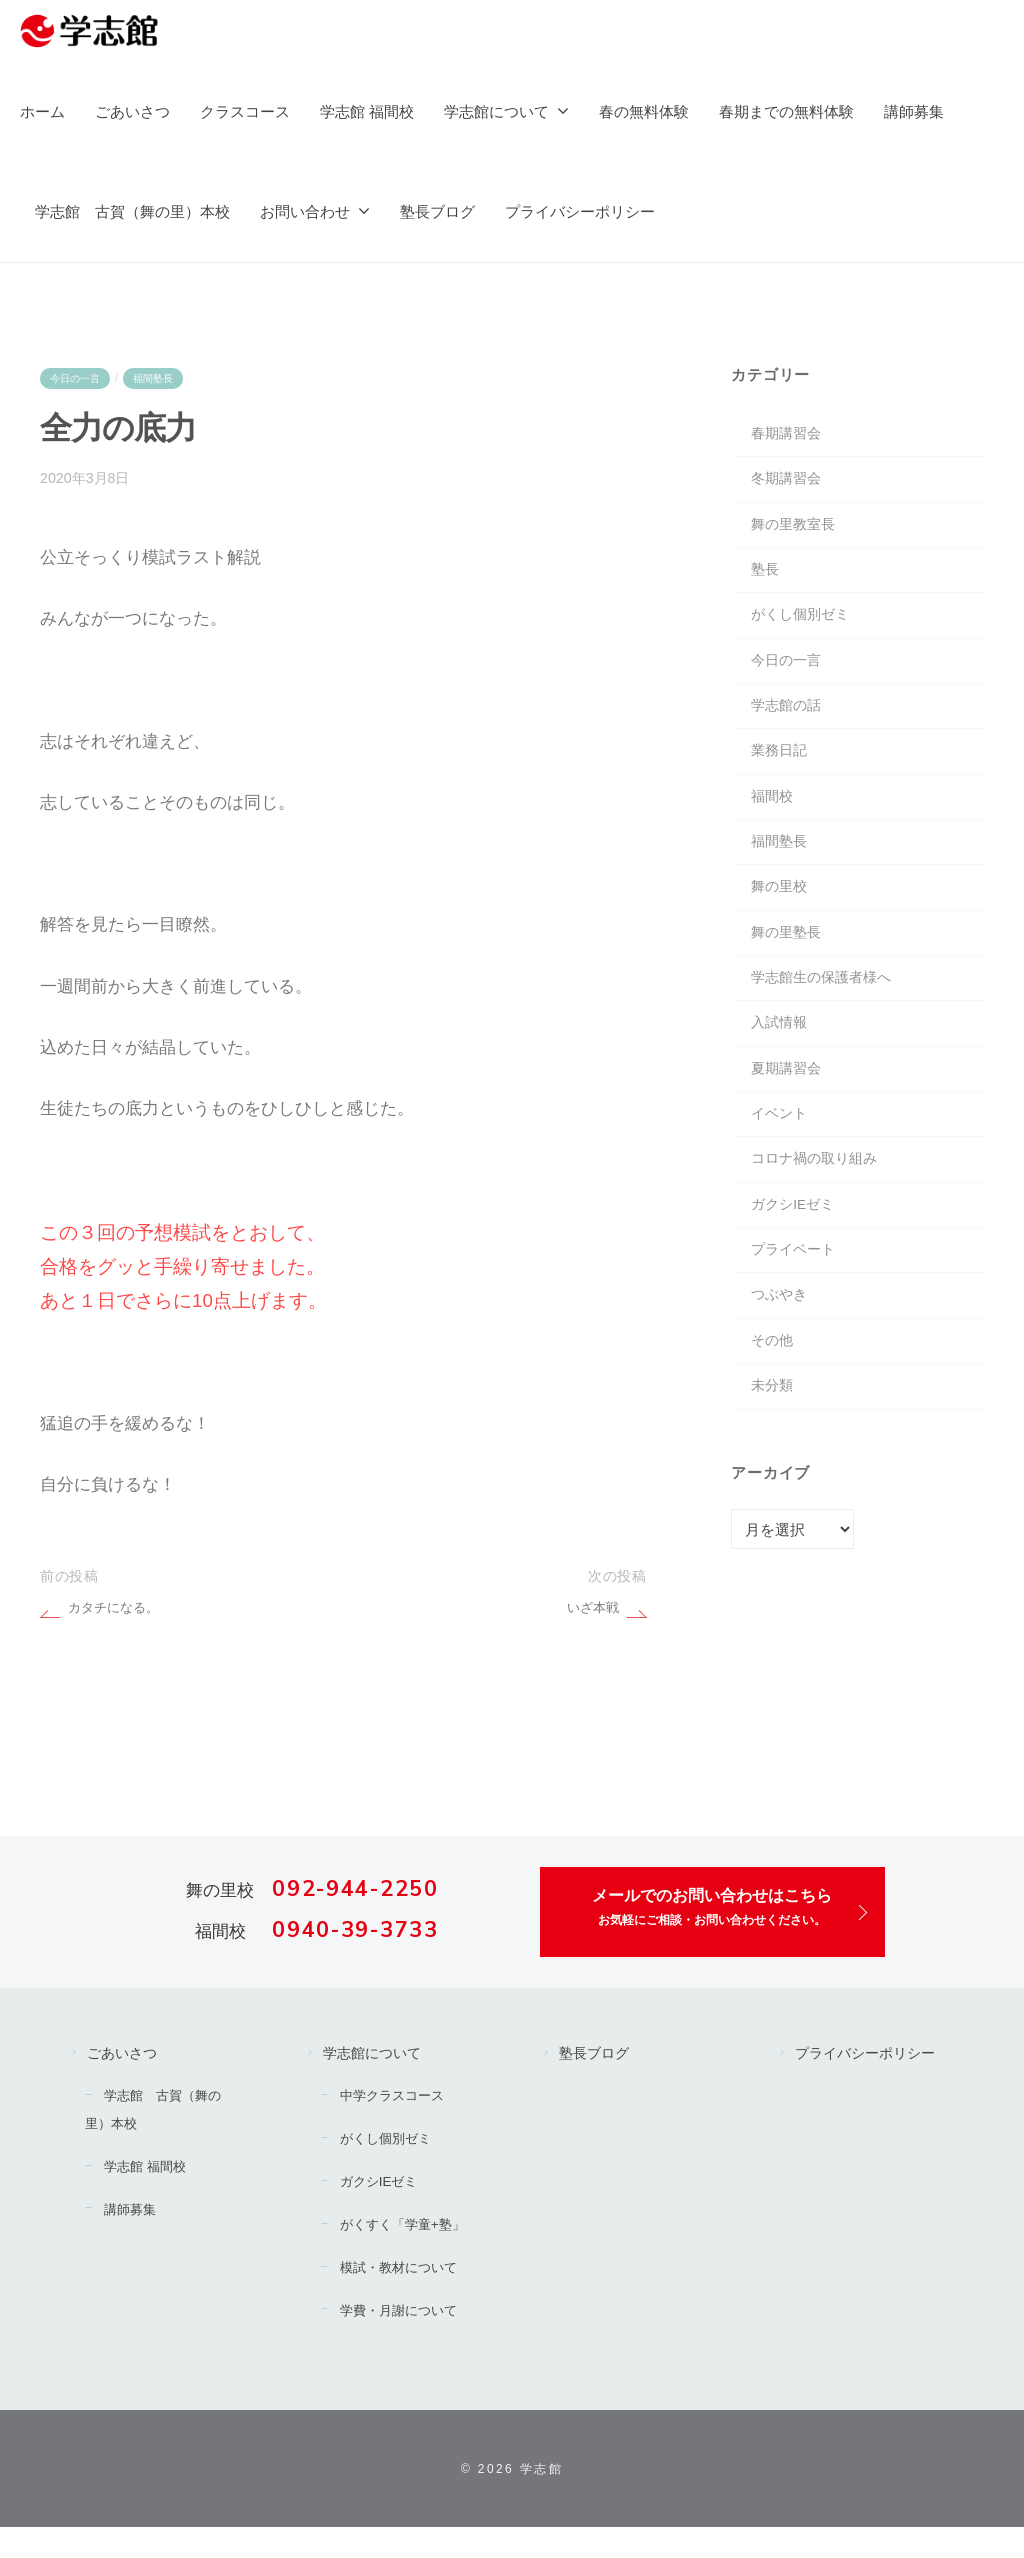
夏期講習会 (788, 1114)
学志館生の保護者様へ (826, 1017)
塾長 (766, 581)
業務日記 (781, 775)
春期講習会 (788, 435)
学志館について (496, 111)
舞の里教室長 (796, 532)
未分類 (773, 1454)
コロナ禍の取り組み (818, 1211)
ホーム (42, 111)
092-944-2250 (355, 1890)
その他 (773, 1406)
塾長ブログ (437, 211)
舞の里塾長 (788, 969)
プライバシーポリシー (580, 211)
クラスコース (245, 111)
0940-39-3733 (355, 1933)
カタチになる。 (117, 1608)
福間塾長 (160, 378)
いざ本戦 (591, 1608)
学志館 (541, 2500)
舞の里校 (781, 920)
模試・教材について (408, 2297)
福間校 (773, 823)
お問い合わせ (305, 211)
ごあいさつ (132, 111)
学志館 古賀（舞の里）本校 (132, 211)
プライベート (796, 1309)
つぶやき (781, 1357)
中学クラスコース (401, 2098)
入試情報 (781, 1066)
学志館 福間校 (367, 111)
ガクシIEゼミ (795, 1260)
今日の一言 (77, 378)
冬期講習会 (788, 483)
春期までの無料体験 (786, 111)
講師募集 (914, 111)
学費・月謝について (408, 2340)
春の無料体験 (644, 111)
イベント (781, 1163)
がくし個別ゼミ (803, 629)
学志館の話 (788, 726)
